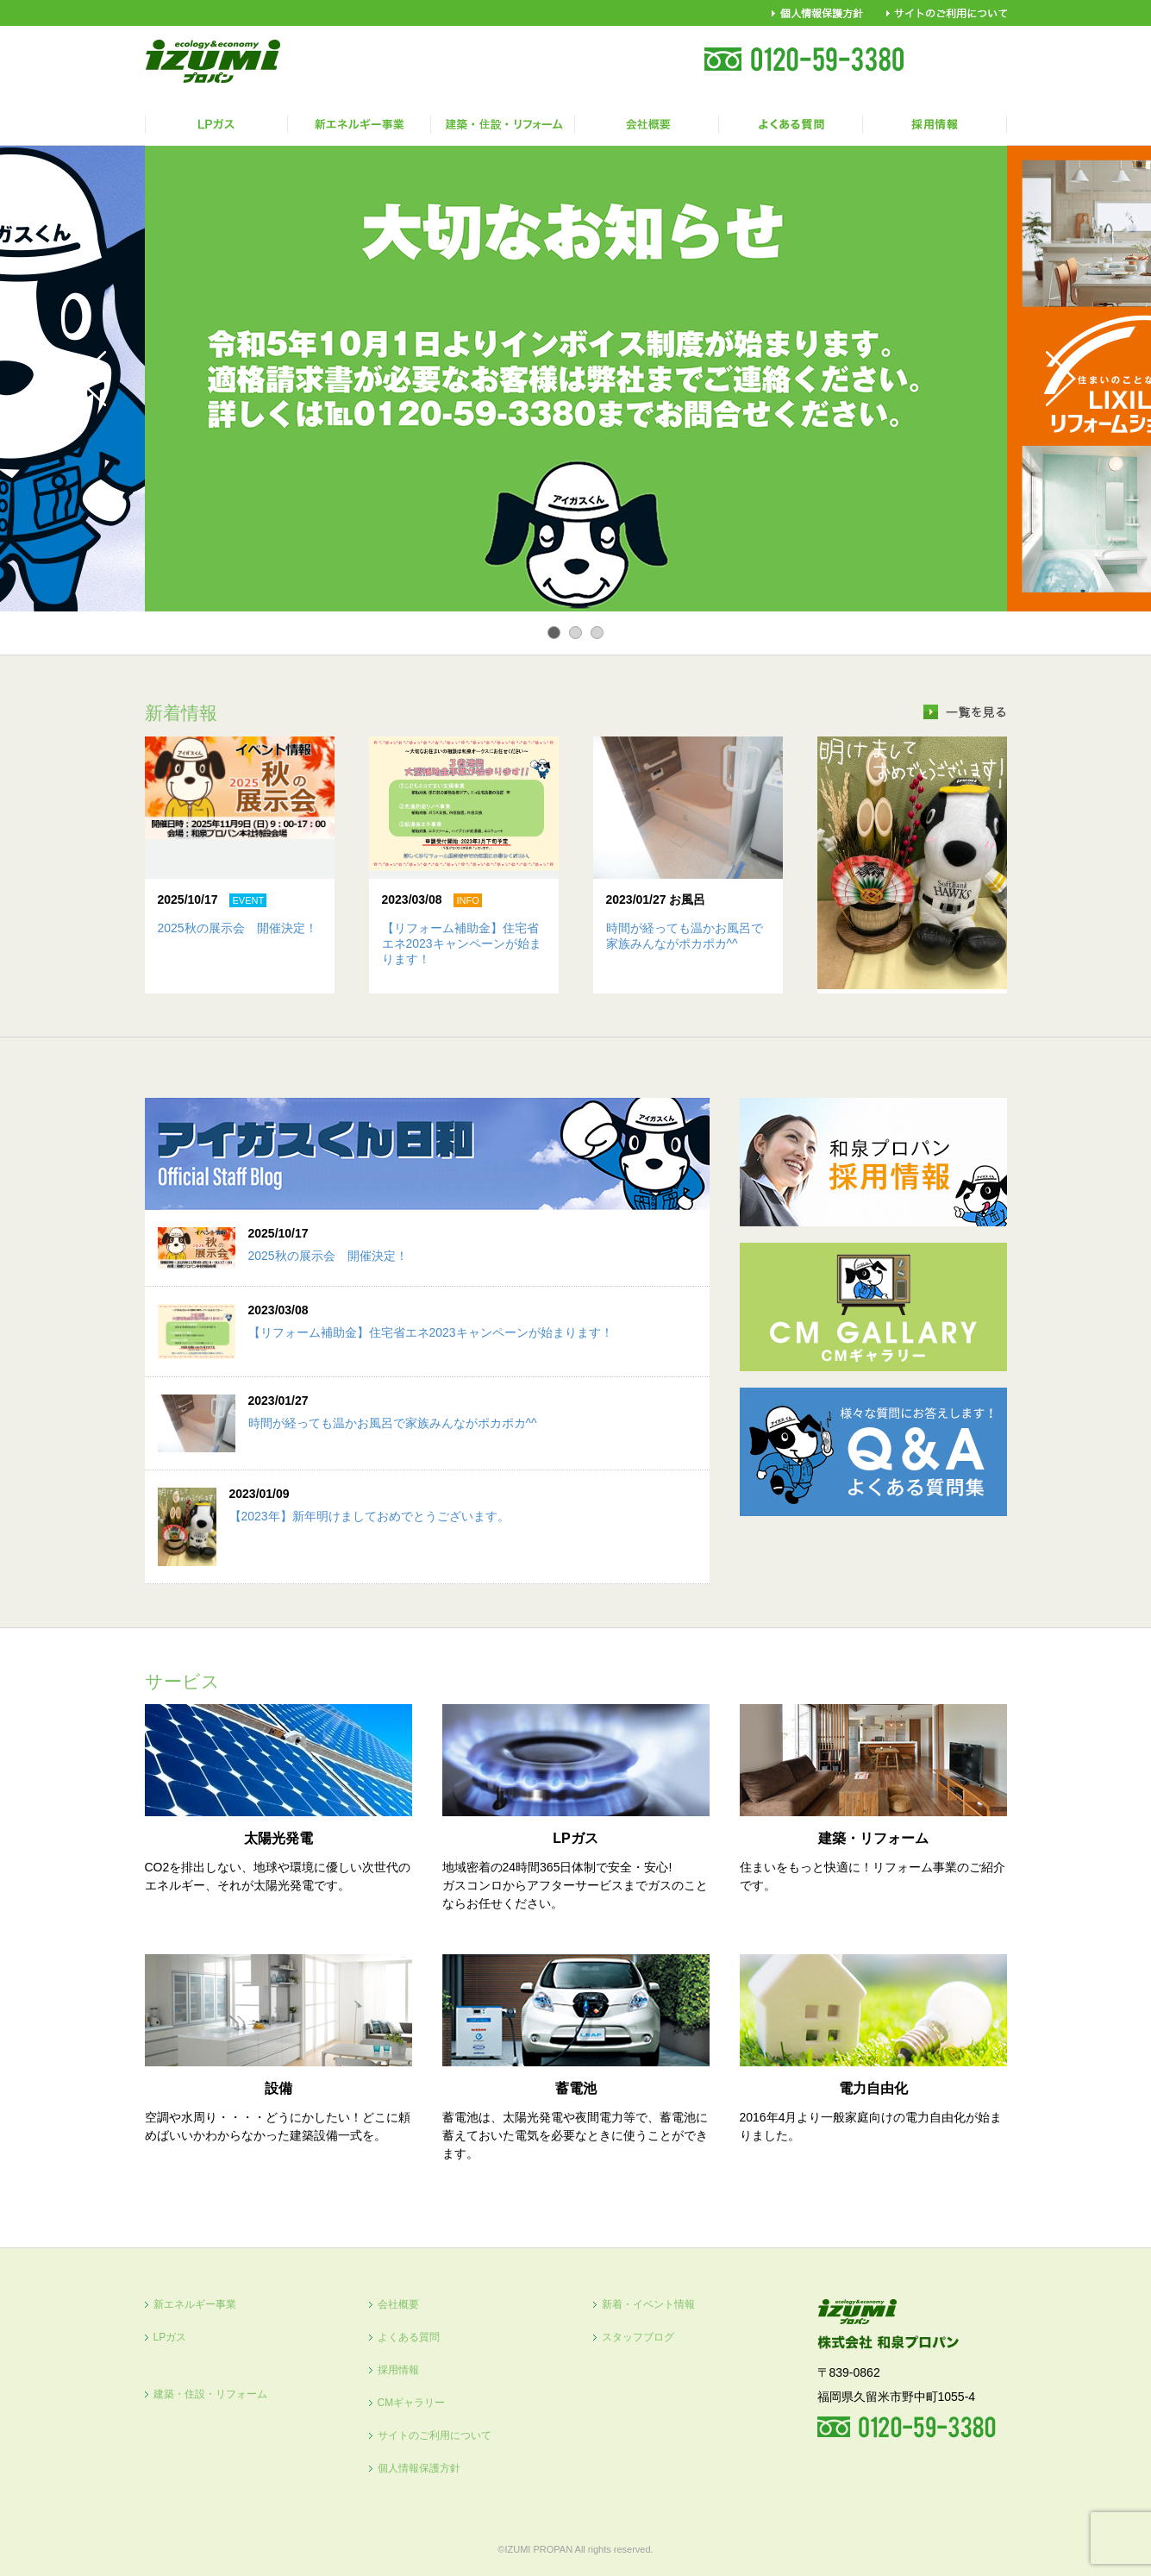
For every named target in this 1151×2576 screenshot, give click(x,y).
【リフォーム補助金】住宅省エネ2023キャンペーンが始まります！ (461, 943)
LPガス (170, 2337)
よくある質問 (409, 2337)
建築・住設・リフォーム (210, 2394)
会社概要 (398, 2304)
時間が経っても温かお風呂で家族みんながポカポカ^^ (392, 1423)
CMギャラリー (412, 2403)
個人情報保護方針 (419, 2468)
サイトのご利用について (434, 2435)
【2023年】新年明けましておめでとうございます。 (369, 1516)
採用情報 (398, 2370)
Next (1061, 378)
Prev (91, 378)
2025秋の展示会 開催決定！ (237, 928)
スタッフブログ (638, 2337)
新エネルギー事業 (194, 2304)
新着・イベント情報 (648, 2304)
